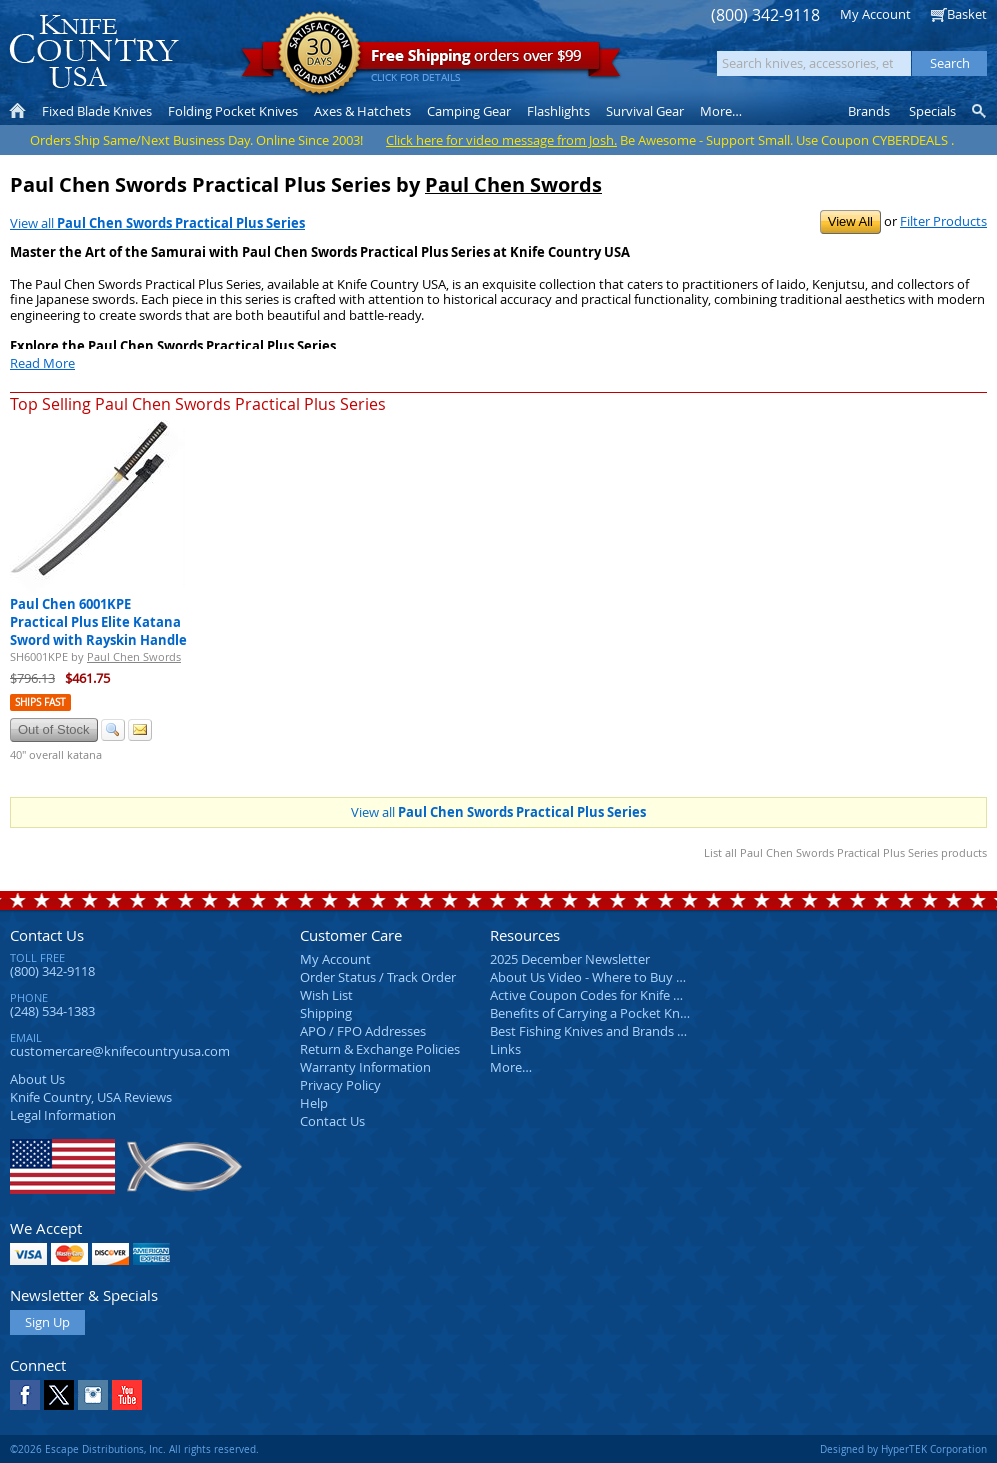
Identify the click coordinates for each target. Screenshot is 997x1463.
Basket (967, 14)
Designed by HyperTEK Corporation (903, 1449)
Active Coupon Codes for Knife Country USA (619, 995)
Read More (42, 363)
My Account (875, 14)
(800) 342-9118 (765, 15)
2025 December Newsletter (570, 959)
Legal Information (63, 1115)
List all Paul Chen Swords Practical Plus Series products (845, 852)
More (721, 111)
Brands (869, 111)
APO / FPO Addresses (363, 1031)
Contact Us (47, 935)
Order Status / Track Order (378, 977)
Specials (932, 111)
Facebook (25, 1395)
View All (850, 221)
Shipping (326, 1013)
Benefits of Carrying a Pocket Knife (592, 1013)
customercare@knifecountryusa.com (120, 1051)
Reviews (91, 1097)
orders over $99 (431, 60)
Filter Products (943, 221)
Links (505, 1049)
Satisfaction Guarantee (319, 54)
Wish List (326, 995)
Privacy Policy (340, 1085)
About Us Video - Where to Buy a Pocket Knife (625, 977)
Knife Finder (980, 111)
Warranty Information (365, 1067)
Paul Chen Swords (513, 184)
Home (17, 111)
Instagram (93, 1395)
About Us (37, 1079)
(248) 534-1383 (52, 1011)
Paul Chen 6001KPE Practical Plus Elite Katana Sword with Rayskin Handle (98, 622)
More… (511, 1067)
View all (157, 223)
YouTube (127, 1395)
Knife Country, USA (94, 51)
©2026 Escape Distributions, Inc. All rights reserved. (134, 1449)
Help (314, 1103)
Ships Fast (40, 702)
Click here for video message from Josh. (501, 140)
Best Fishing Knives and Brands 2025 (597, 1031)
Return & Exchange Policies (380, 1049)
